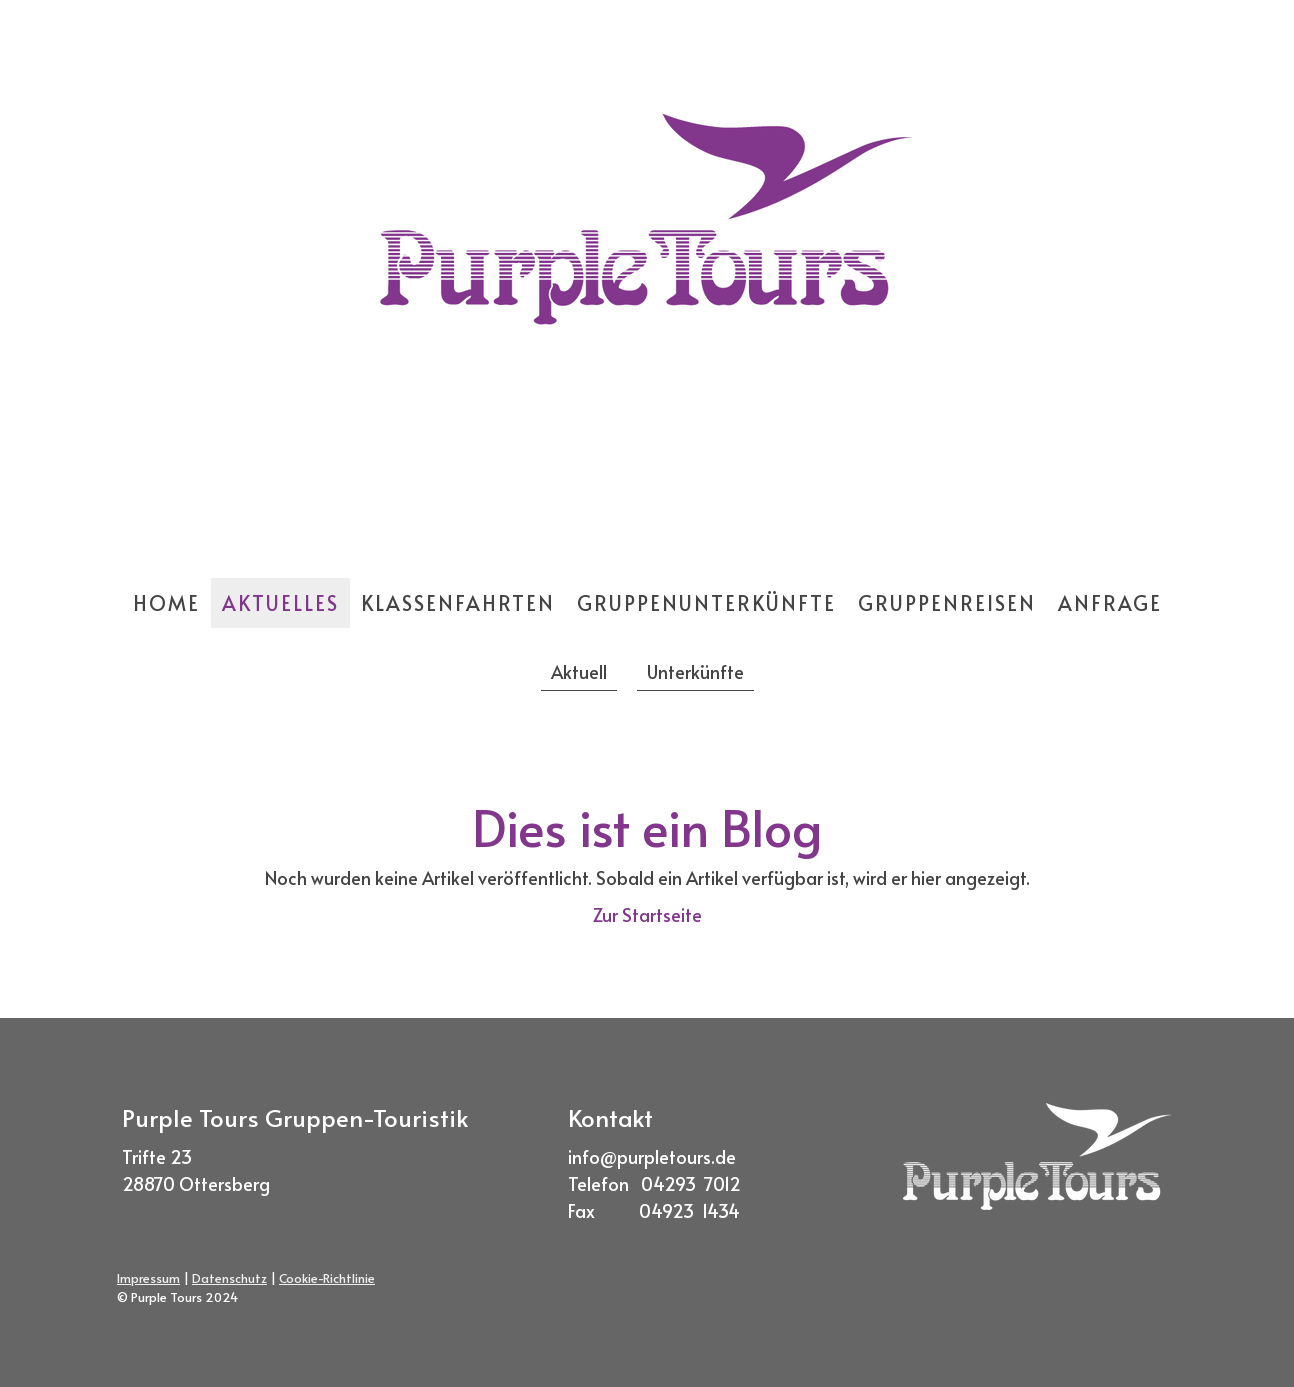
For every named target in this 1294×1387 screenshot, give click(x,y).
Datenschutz (229, 1278)
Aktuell (579, 671)
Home (166, 603)
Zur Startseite (647, 914)
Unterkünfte (695, 671)
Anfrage (1110, 603)
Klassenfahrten (458, 603)
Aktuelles (280, 603)
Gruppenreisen (947, 603)
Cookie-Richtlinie (327, 1278)
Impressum (148, 1278)
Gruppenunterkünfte (706, 603)
